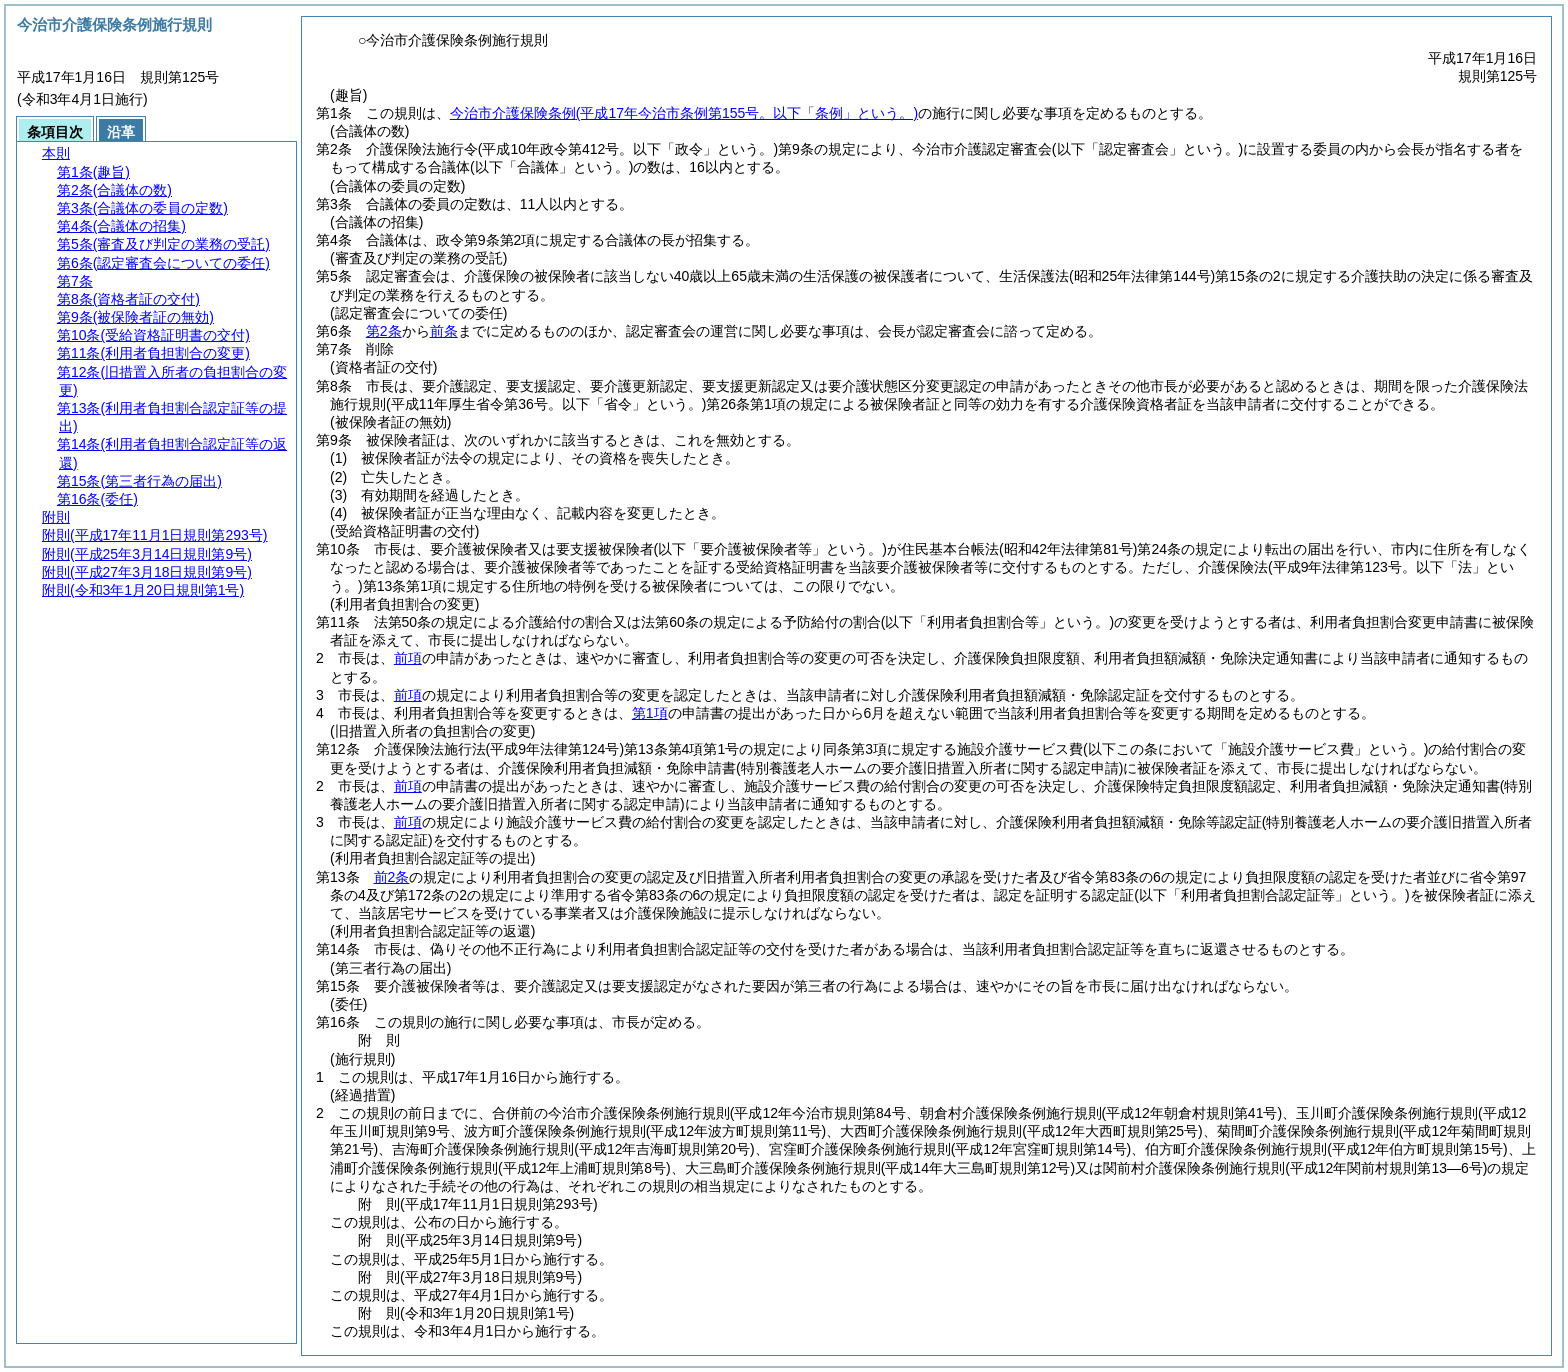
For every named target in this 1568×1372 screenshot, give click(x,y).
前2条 (392, 877)
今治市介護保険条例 (684, 113)
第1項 (650, 713)
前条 (444, 331)
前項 (408, 658)
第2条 (384, 331)
